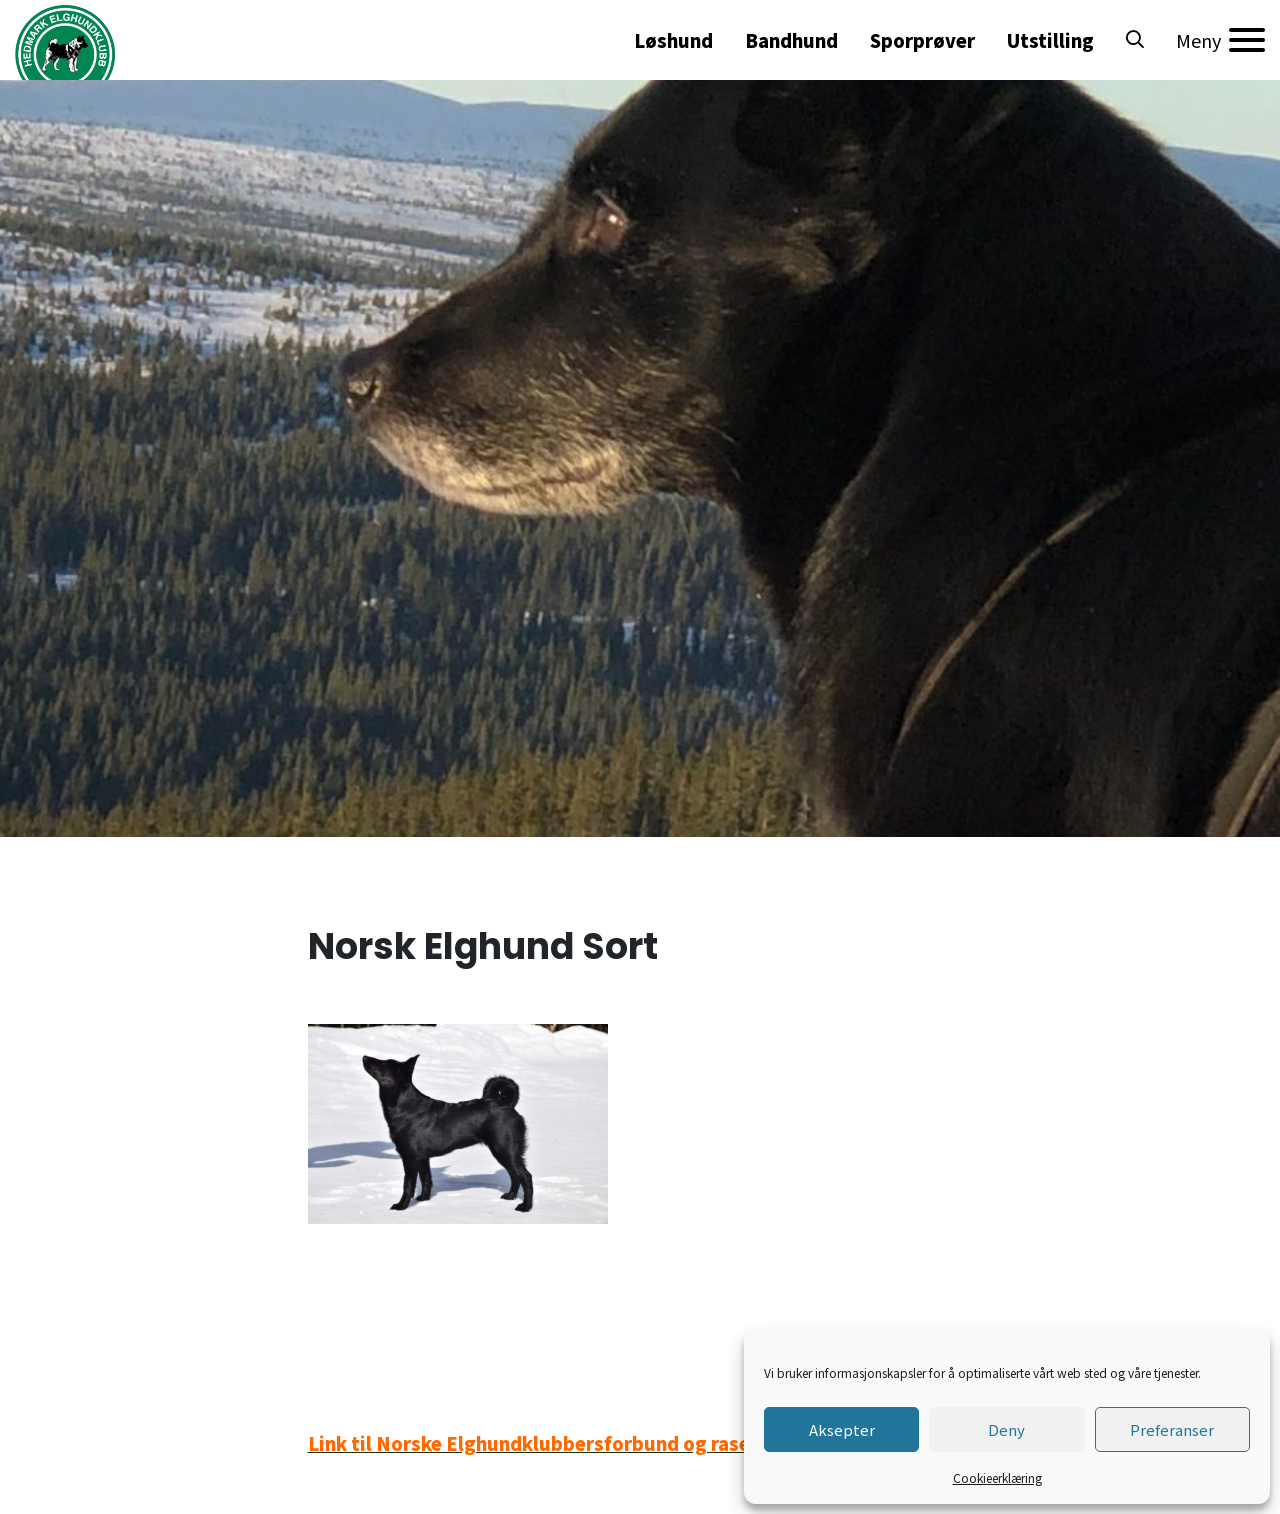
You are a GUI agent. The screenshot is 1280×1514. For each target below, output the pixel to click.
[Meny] (1220, 40)
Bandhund (791, 40)
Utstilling (1050, 40)
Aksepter (842, 1429)
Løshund (673, 40)
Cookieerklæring (997, 1477)
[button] (1135, 40)
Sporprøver (922, 40)
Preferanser (1172, 1429)
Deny (1006, 1429)
